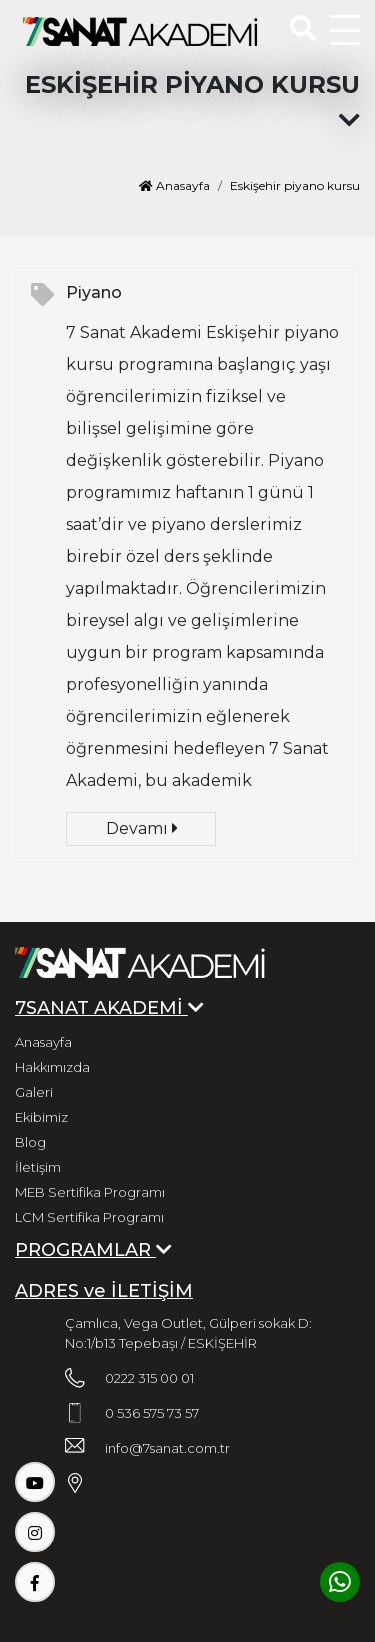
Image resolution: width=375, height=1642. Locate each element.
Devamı (141, 828)
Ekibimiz (41, 1117)
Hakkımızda (52, 1067)
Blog (30, 1142)
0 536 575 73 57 (152, 1413)
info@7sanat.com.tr (167, 1448)
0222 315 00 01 (149, 1378)
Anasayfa (174, 185)
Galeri (34, 1092)
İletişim (38, 1167)
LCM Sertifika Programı (89, 1217)
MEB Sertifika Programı (90, 1192)
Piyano (94, 292)
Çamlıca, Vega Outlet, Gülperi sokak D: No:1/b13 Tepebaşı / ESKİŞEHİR (188, 1333)
